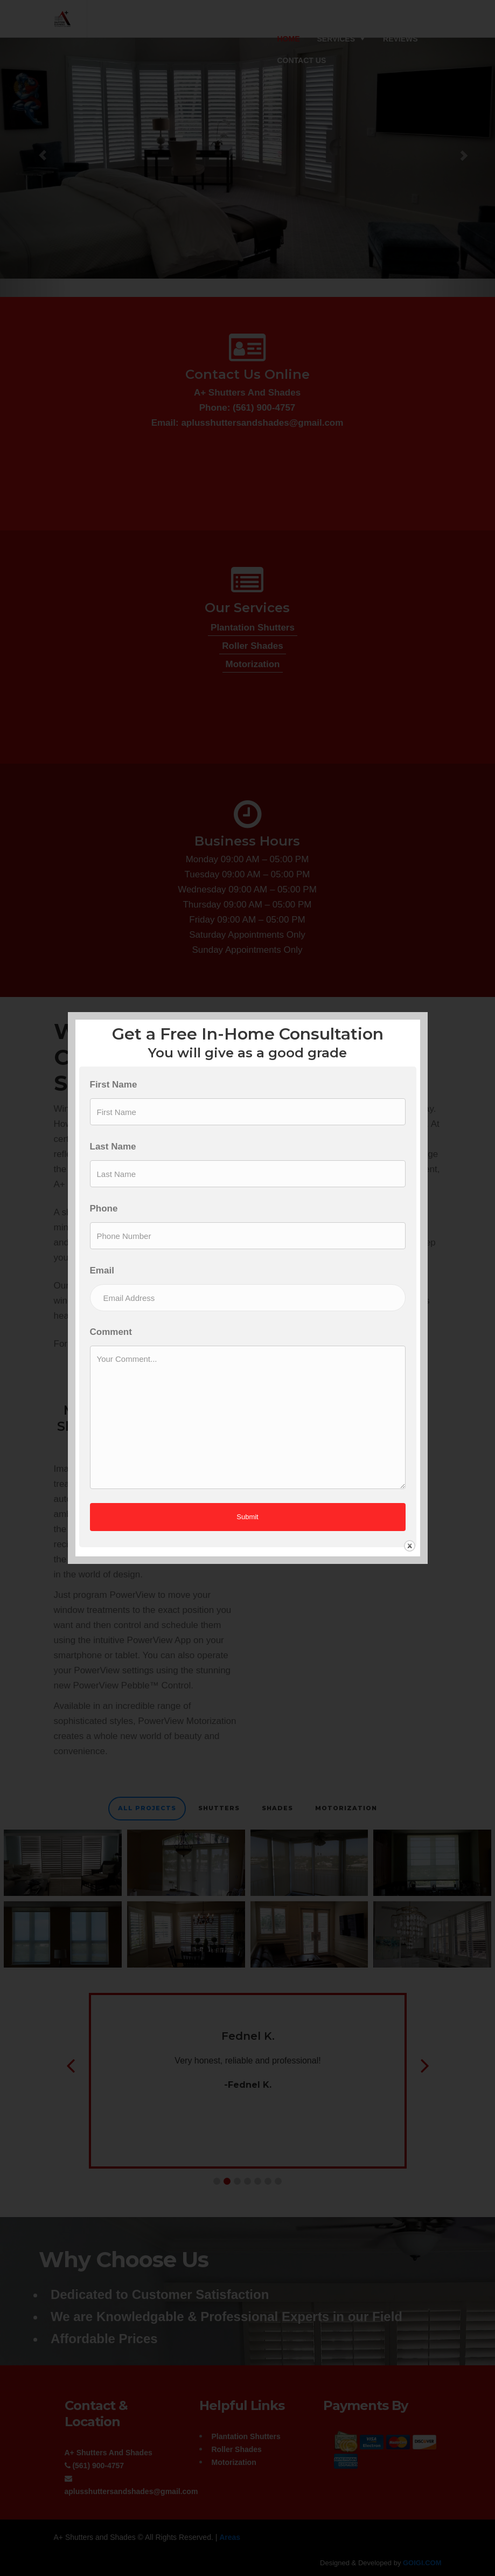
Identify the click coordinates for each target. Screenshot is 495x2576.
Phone (104, 1208)
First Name (113, 1084)
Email (102, 1270)
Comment (111, 1332)
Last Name (113, 1146)
